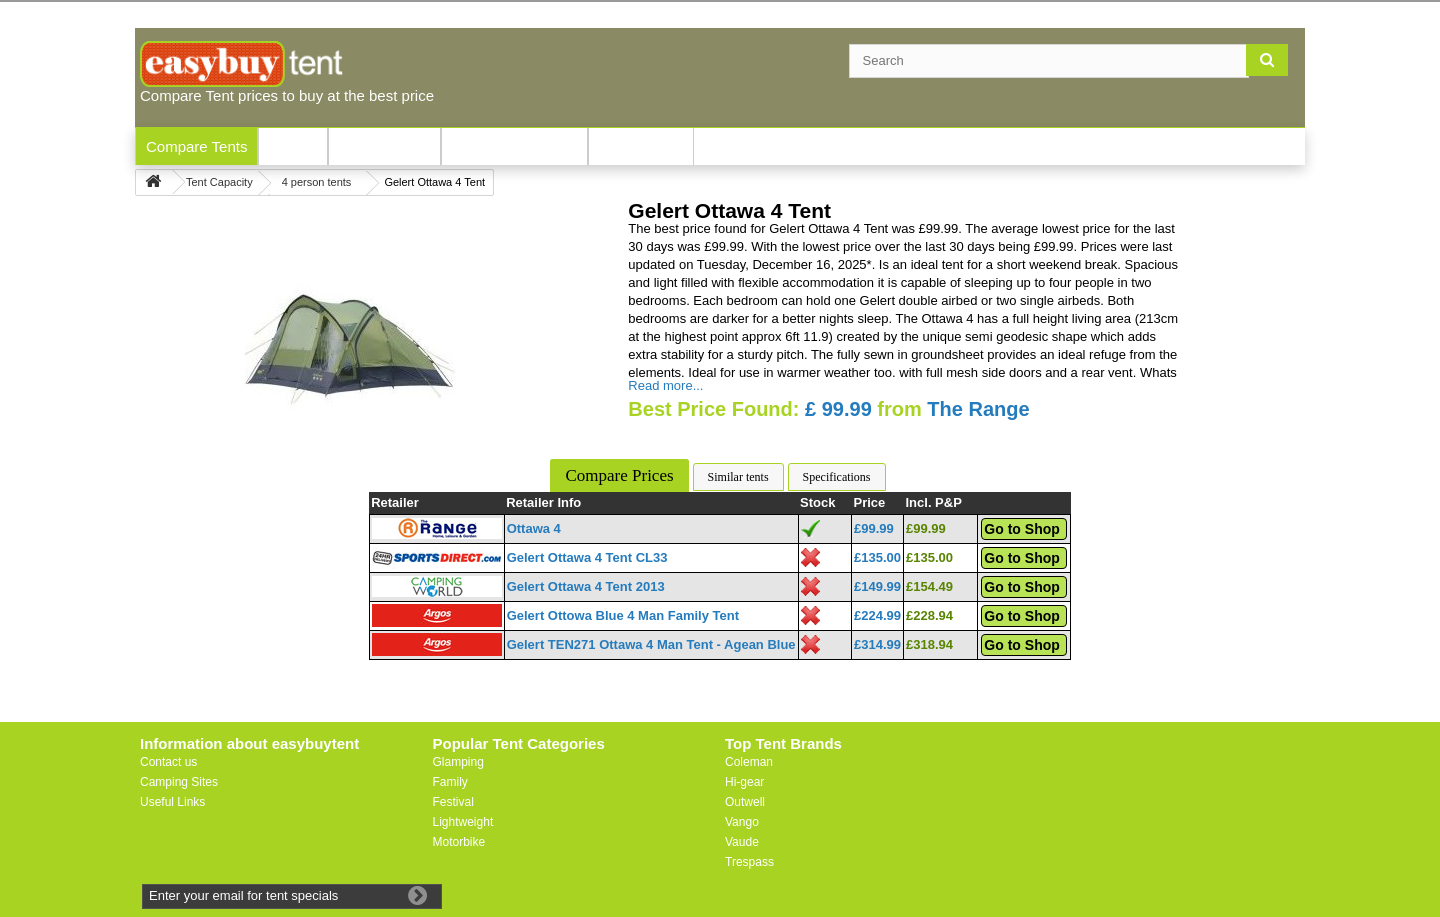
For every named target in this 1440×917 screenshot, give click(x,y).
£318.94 (929, 644)
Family (450, 782)
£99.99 (874, 528)
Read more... (665, 385)
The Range (978, 409)
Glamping (458, 762)
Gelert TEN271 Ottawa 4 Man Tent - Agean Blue (651, 644)
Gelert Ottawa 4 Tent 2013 (586, 586)
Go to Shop (1021, 529)
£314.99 (877, 644)
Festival (453, 802)
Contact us (168, 762)
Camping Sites (179, 782)
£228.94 (929, 615)
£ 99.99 (838, 409)
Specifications (837, 477)
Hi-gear (744, 782)
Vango (742, 822)
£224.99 (877, 615)
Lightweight (463, 822)
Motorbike (459, 842)
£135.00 (877, 557)
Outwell (745, 802)
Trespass (749, 862)
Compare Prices (619, 475)
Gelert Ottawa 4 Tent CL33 (587, 557)
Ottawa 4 (534, 528)
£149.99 (877, 586)
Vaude (742, 842)
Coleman (749, 762)
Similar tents (738, 477)
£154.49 (929, 586)
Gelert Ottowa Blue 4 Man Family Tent (623, 615)
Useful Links (172, 802)
